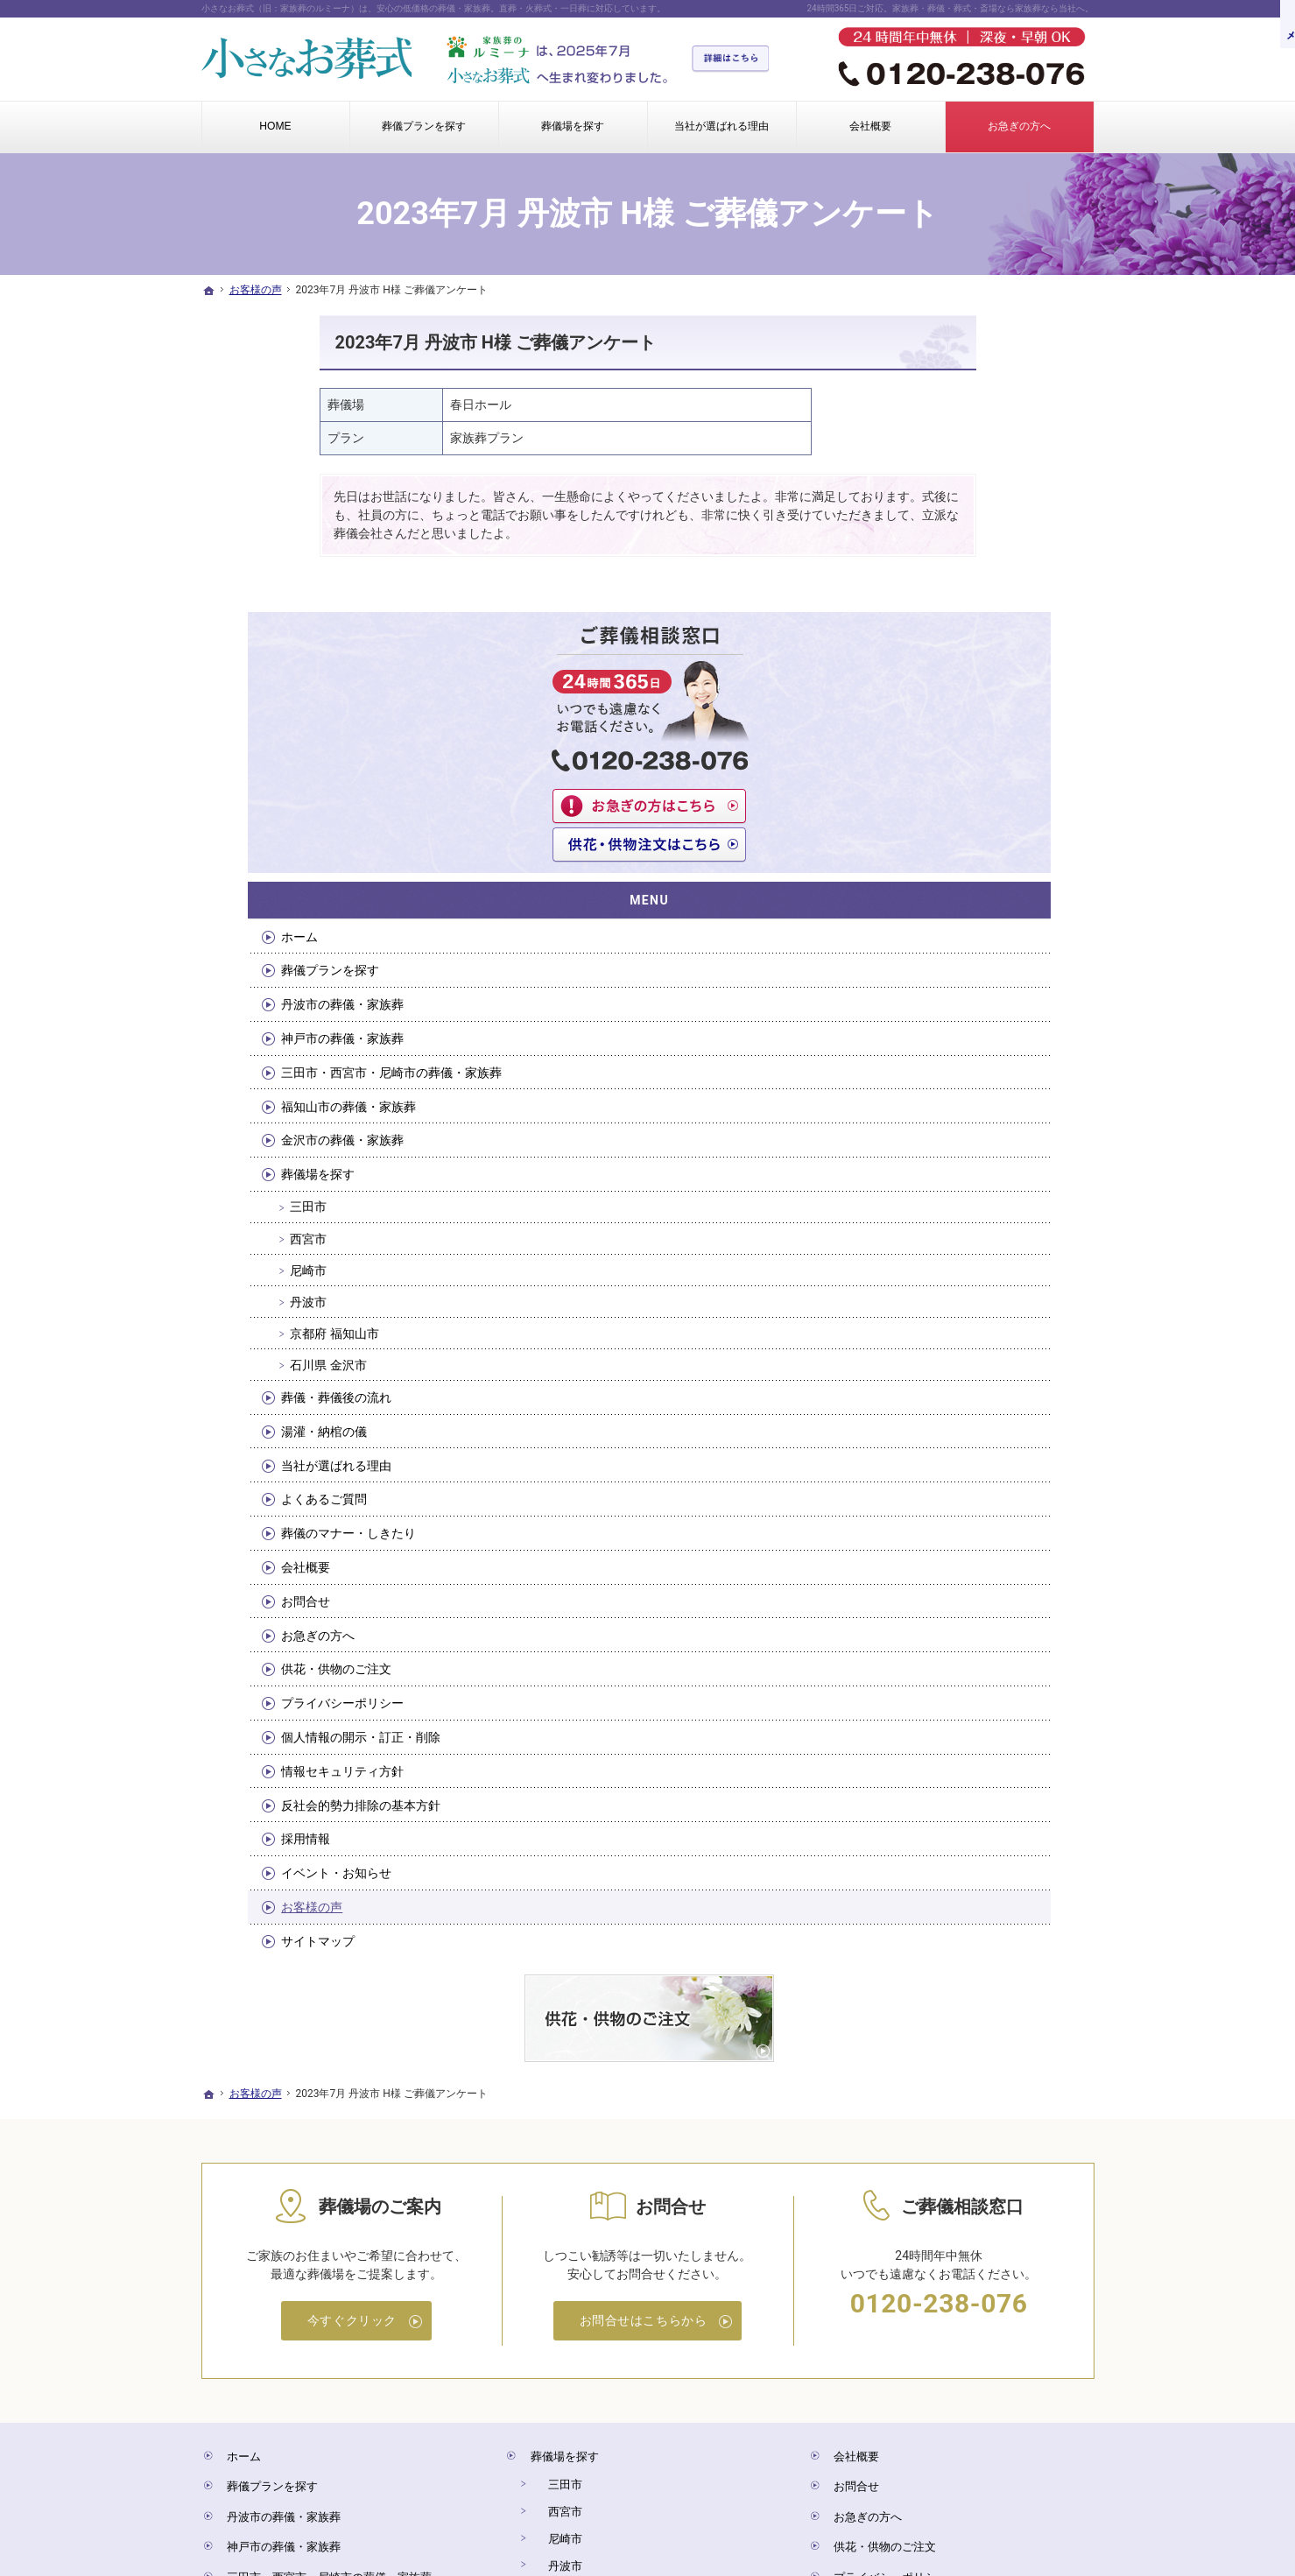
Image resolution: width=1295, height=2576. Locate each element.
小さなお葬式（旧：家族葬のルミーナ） (518, 2493)
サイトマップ (954, 1659)
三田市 (944, 925)
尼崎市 (944, 989)
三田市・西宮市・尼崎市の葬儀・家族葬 (997, 783)
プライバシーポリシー (979, 1421)
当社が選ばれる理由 (973, 1184)
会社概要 (942, 1285)
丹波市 (944, 1020)
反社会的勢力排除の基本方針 (997, 1524)
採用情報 (942, 1558)
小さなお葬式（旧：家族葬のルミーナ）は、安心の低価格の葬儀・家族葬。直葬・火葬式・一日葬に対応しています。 (433, 8)
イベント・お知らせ (973, 1591)
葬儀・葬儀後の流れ (973, 1116)
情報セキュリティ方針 (979, 1489)
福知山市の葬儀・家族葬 (985, 825)
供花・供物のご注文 (973, 1388)
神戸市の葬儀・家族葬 (979, 742)
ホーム (936, 639)
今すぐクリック (352, 2035)
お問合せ (942, 1320)
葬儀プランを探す (967, 673)
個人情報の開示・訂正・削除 (997, 1455)
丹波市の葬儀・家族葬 (979, 707)
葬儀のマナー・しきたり (985, 1251)
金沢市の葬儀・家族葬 (979, 859)
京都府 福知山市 (970, 1052)
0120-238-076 (939, 2017)
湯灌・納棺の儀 (960, 1150)
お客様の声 (948, 1625)
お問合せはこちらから (643, 2035)
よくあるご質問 (960, 1218)
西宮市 (944, 957)
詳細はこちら (736, 59)
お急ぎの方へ (954, 1354)
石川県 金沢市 (964, 1083)
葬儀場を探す (954, 892)
